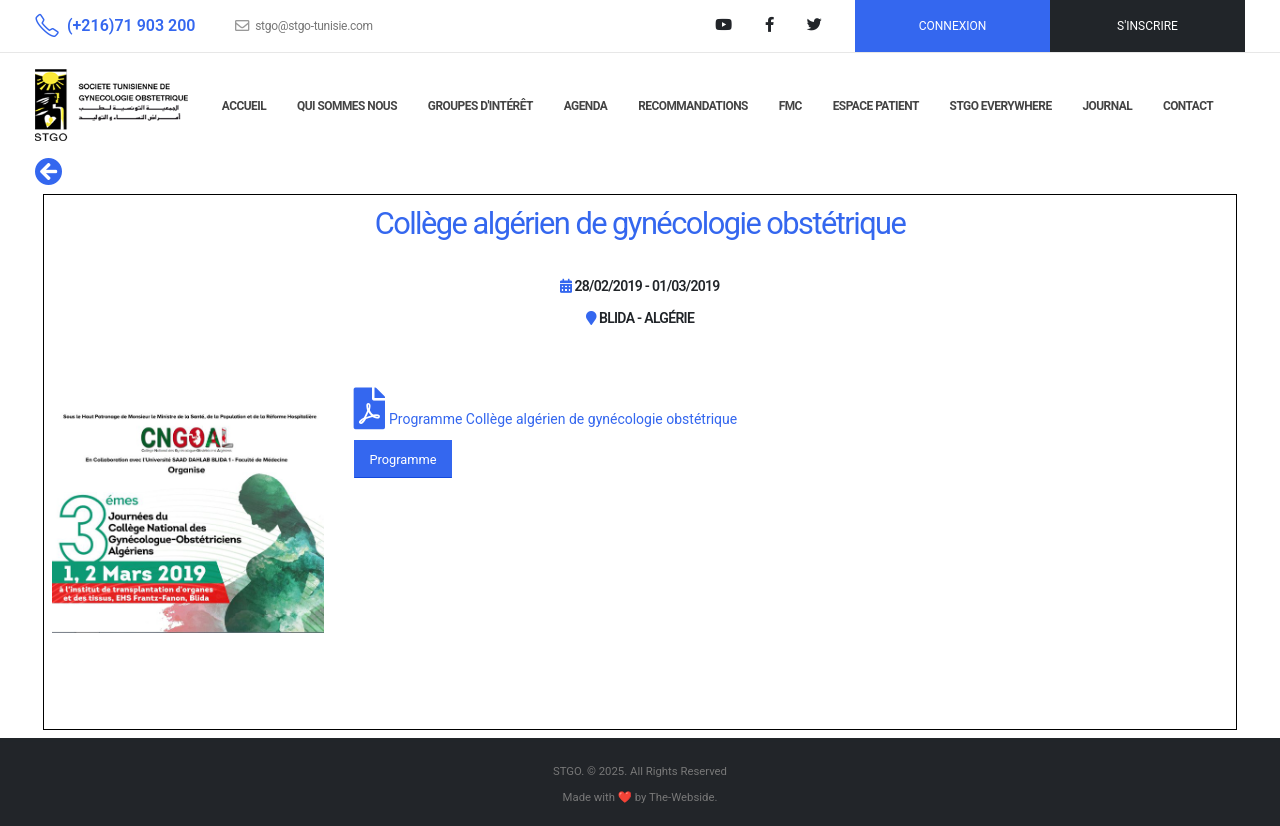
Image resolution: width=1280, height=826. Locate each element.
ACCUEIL (244, 106)
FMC (790, 106)
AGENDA (586, 106)
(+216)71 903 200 (131, 25)
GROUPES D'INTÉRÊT (480, 106)
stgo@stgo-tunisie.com (314, 26)
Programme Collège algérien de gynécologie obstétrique (563, 419)
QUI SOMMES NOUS (347, 106)
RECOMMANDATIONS (693, 106)
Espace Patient (876, 106)
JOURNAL (1107, 106)
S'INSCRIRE (1147, 26)
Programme (402, 459)
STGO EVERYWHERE (1001, 106)
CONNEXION (953, 26)
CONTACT (1188, 106)
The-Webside (681, 797)
